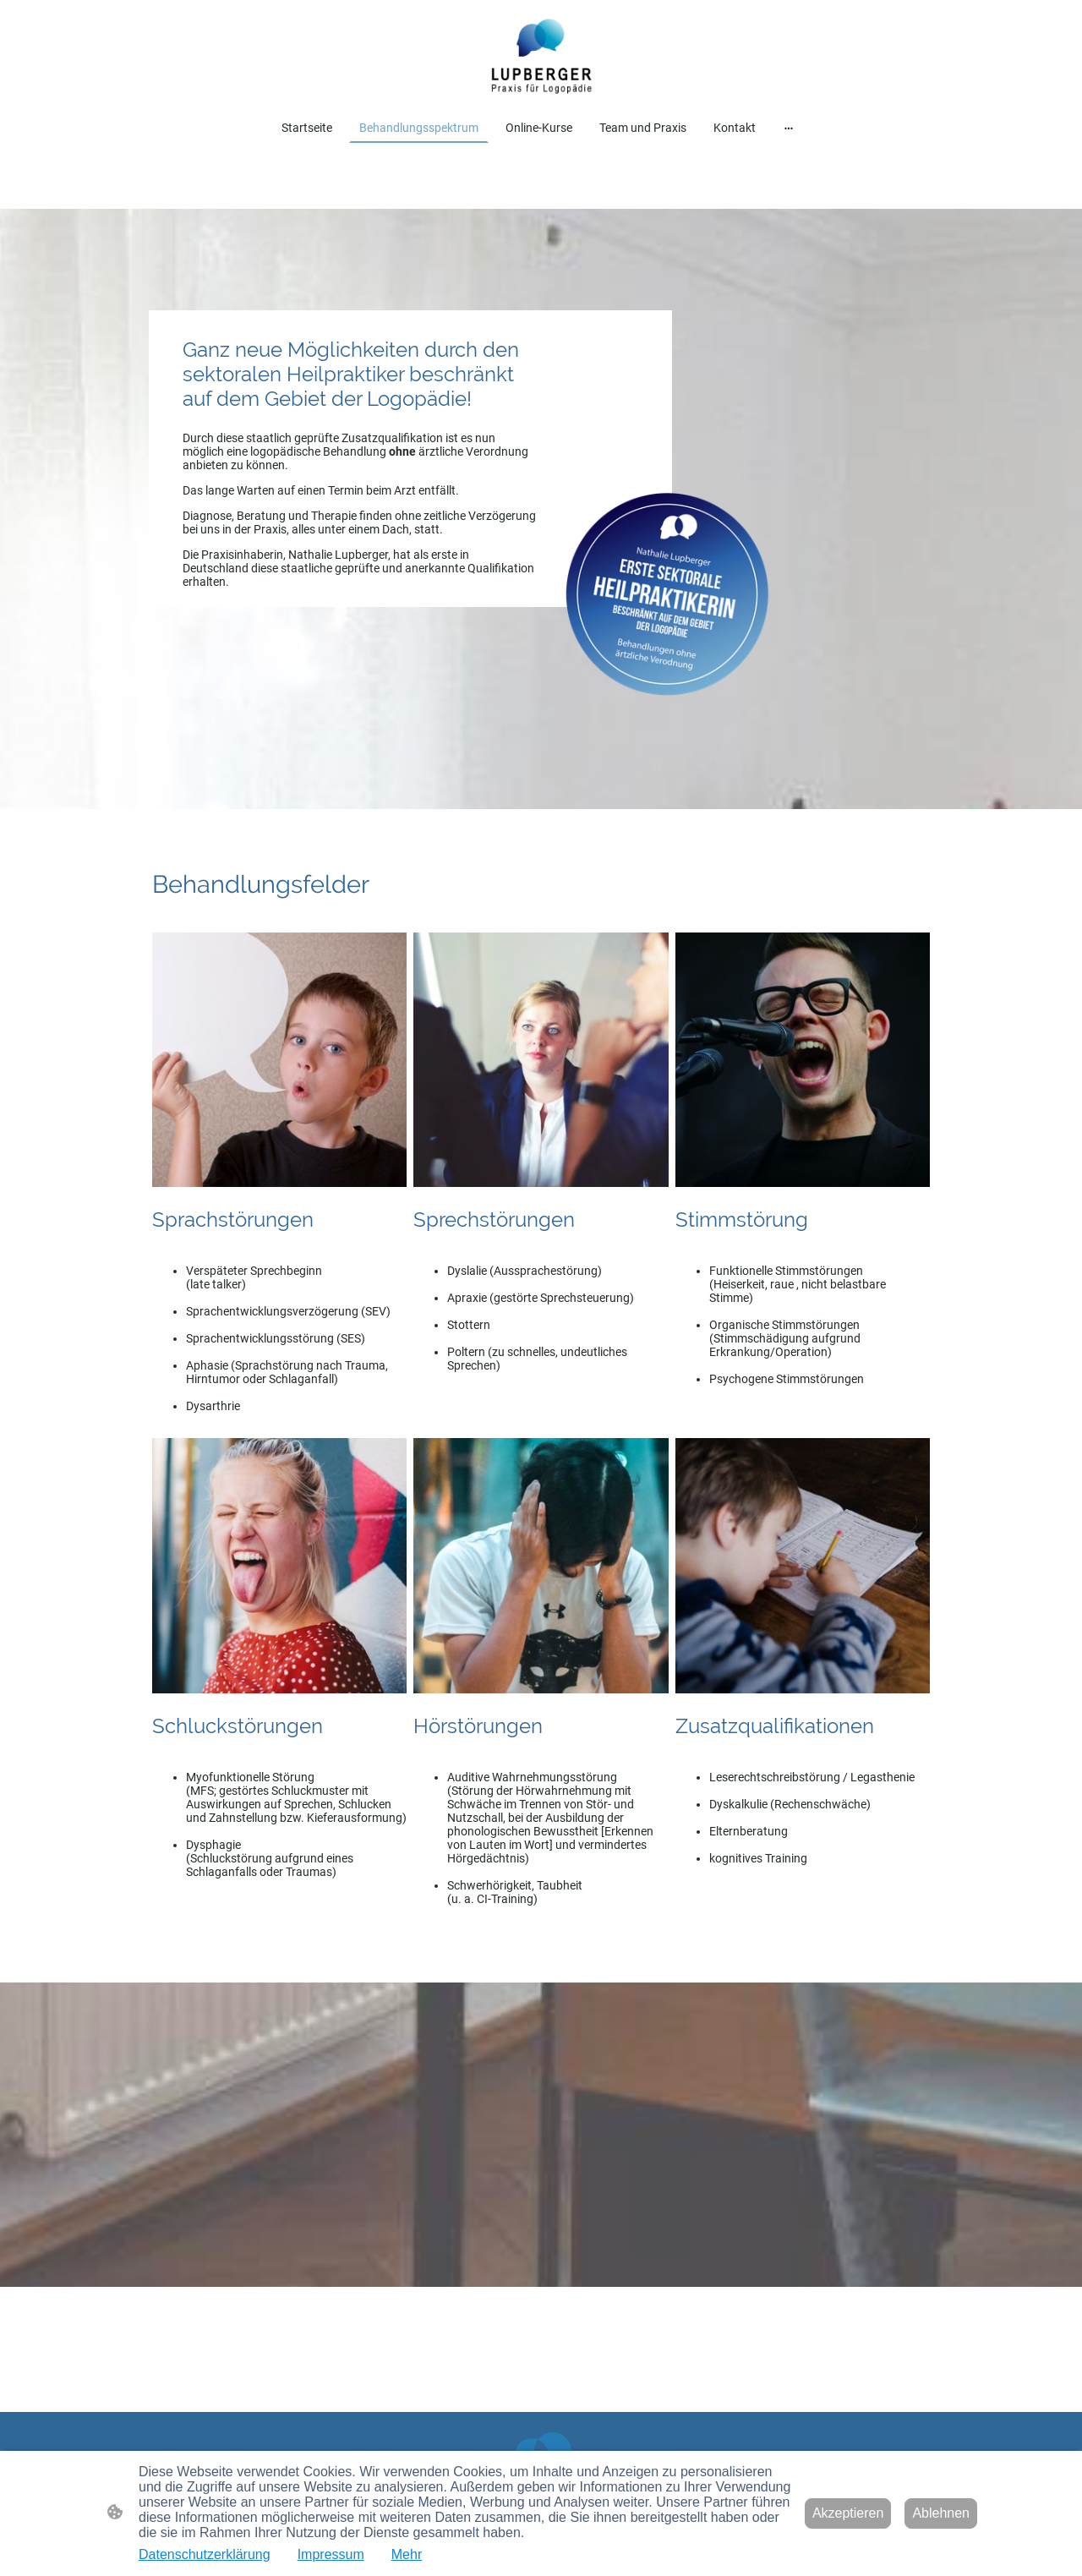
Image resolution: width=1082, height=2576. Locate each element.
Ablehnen (941, 2513)
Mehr (406, 2554)
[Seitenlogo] (541, 55)
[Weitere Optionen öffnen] (789, 127)
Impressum (331, 2554)
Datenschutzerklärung (204, 2554)
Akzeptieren (848, 2513)
